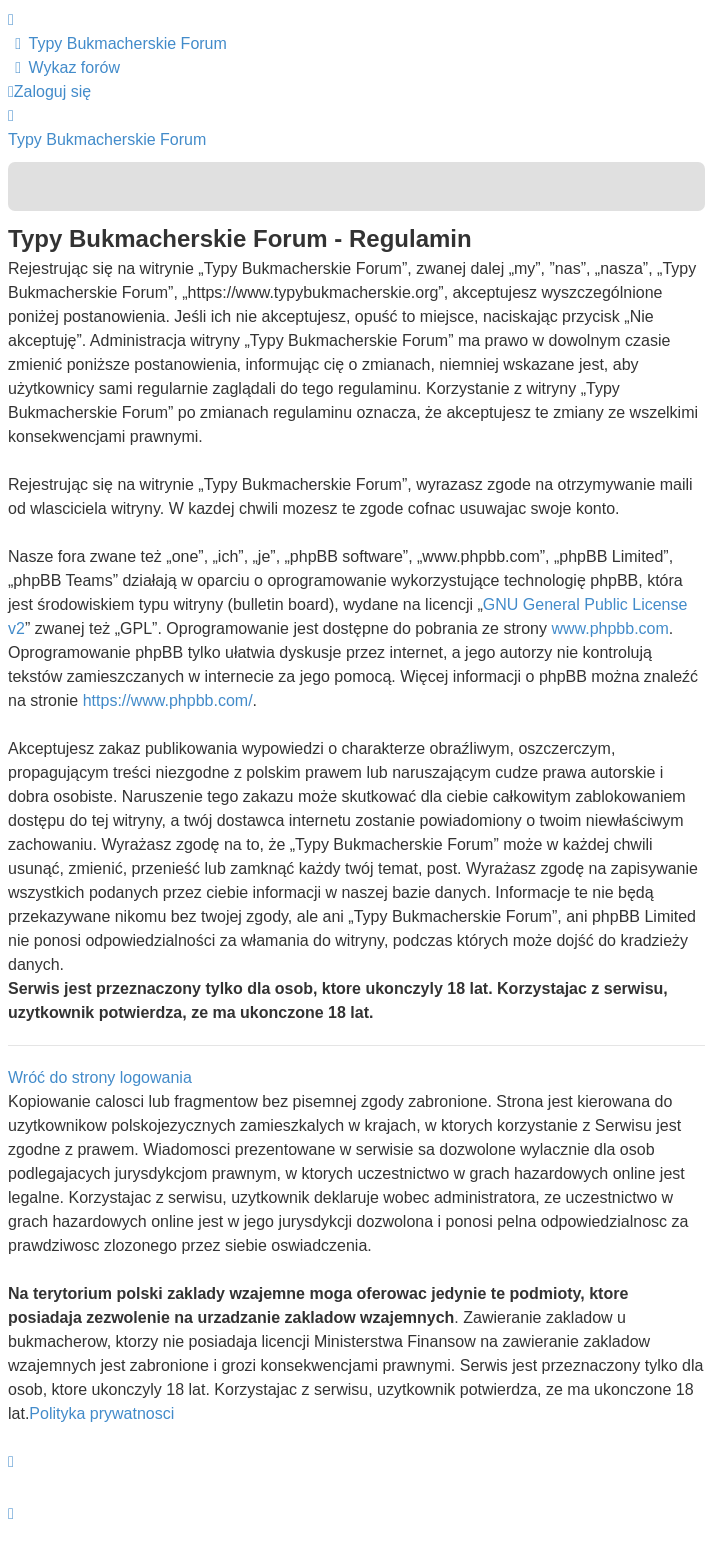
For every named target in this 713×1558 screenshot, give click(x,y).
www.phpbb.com (609, 628)
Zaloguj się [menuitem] (49, 91)
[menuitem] (117, 43)
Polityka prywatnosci (101, 1413)
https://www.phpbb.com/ (168, 700)
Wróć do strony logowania (100, 1077)
